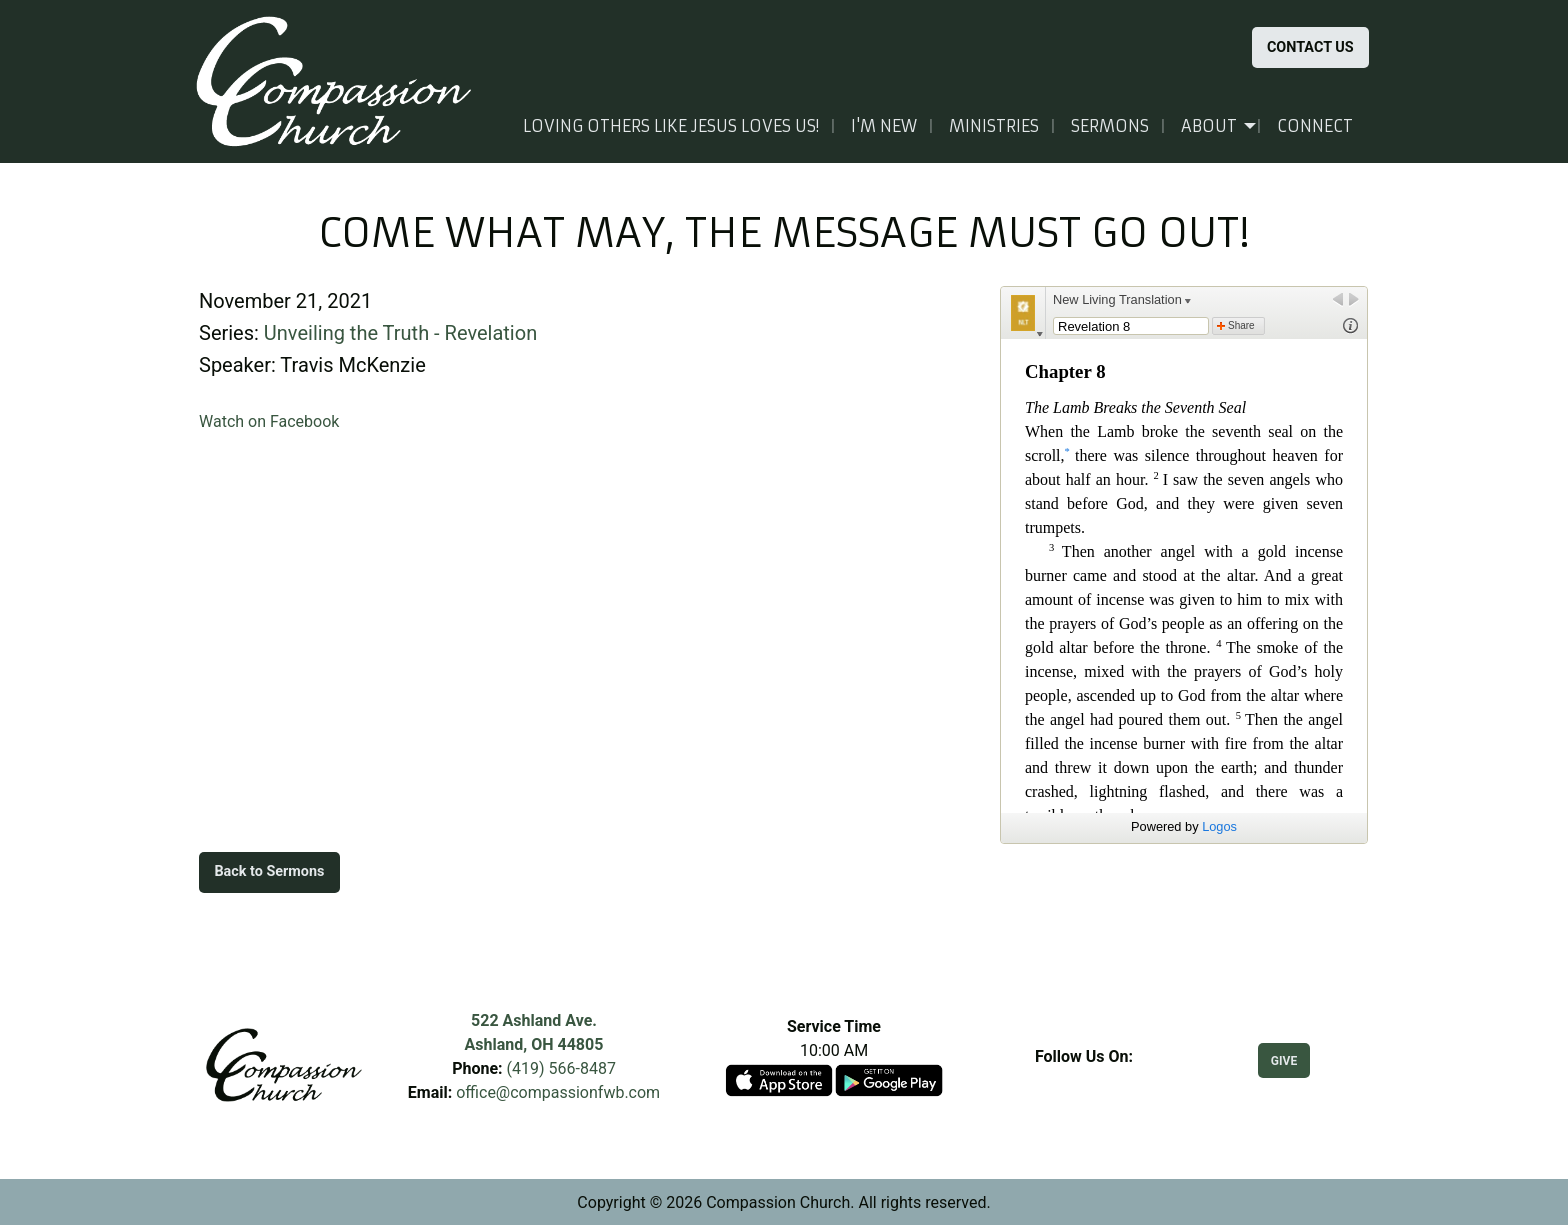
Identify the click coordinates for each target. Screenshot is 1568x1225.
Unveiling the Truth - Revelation (400, 333)
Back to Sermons (269, 871)
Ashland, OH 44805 (534, 1044)
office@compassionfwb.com (558, 1092)
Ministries (994, 126)
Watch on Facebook (269, 421)
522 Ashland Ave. (534, 1020)
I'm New (884, 126)
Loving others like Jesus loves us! (671, 126)
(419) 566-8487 (561, 1068)
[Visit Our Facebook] (1084, 1080)
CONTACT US (1310, 47)
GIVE (1284, 1061)
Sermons (1110, 126)
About (1209, 126)
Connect (1315, 126)
